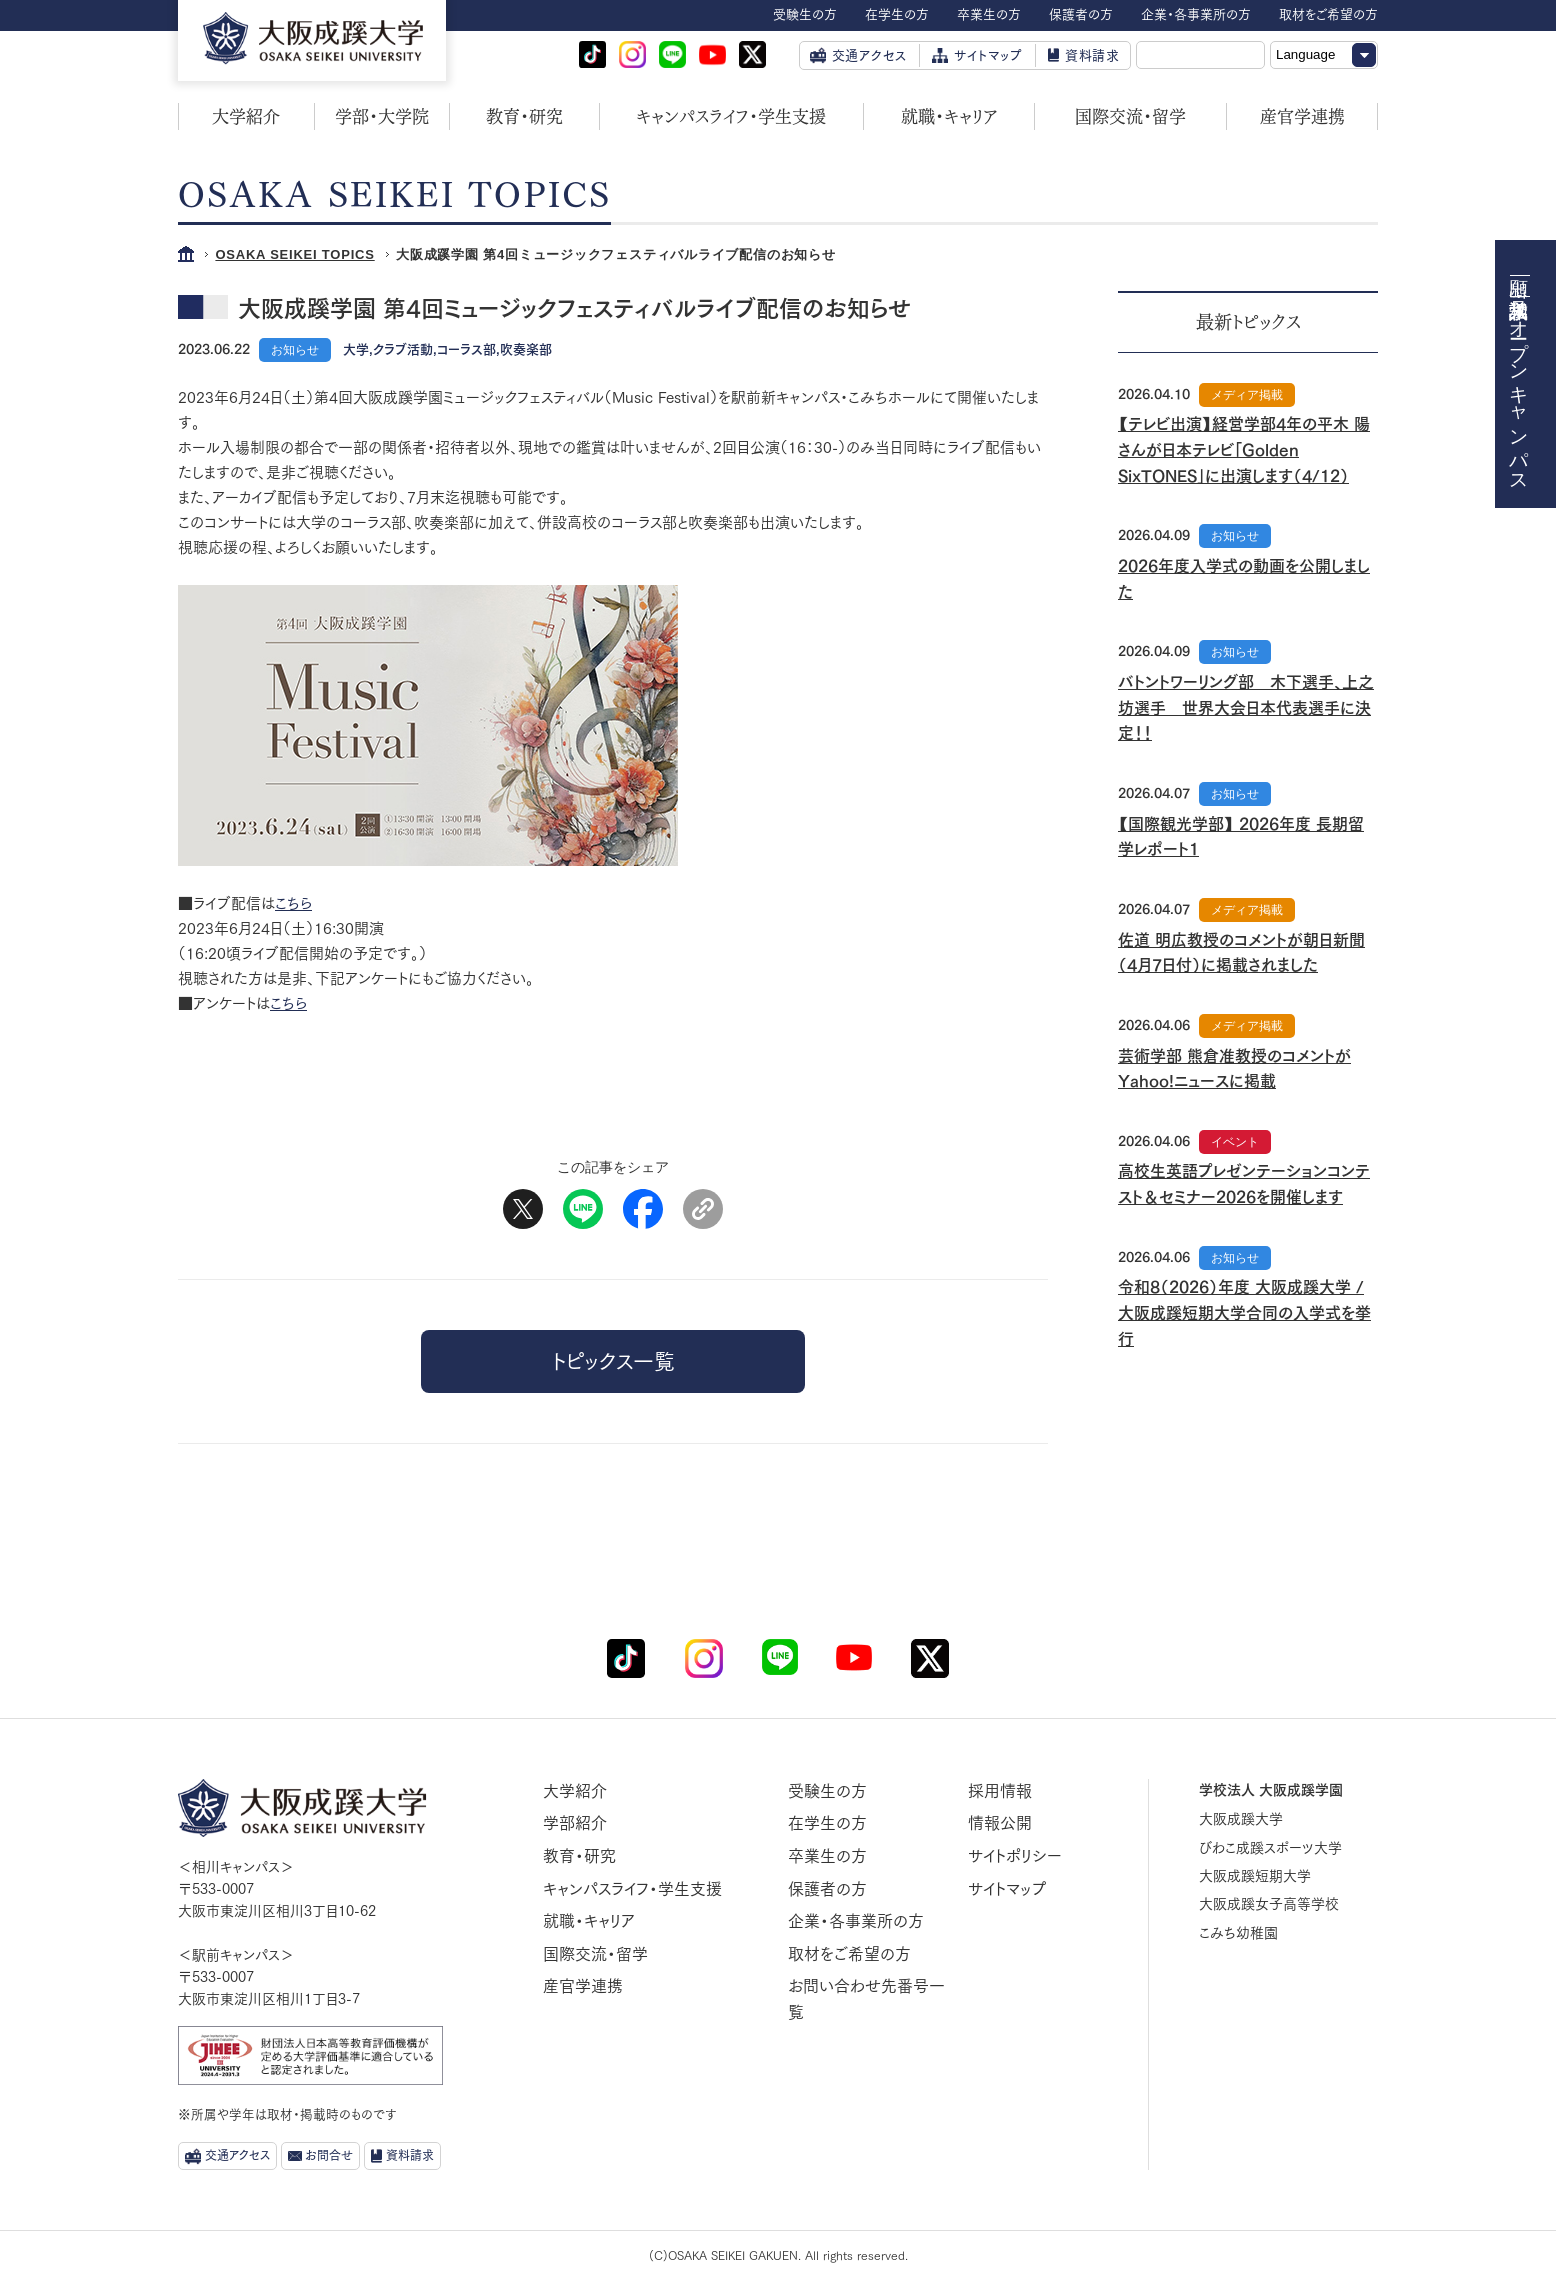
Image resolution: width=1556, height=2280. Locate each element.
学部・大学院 (382, 116)
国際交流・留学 (1130, 116)
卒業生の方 (827, 1856)
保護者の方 (827, 1889)
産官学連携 (1302, 116)
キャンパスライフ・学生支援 (731, 116)
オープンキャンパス (1519, 395)
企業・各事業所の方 (856, 1921)
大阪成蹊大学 (1241, 1819)
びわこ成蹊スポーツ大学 (1270, 1848)
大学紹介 (246, 116)
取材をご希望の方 (849, 1954)
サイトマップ (1007, 1889)
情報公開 (1000, 1823)
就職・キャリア (949, 116)
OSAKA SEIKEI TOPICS (294, 254)
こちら (293, 903)
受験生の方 (827, 1791)
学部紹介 (575, 1823)
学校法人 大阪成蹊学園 (1271, 1790)
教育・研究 (524, 116)
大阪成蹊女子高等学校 (1269, 1904)
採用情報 (1000, 1791)
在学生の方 (827, 1823)
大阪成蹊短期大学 (1255, 1876)
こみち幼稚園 (1238, 1933)
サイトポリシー (1015, 1856)
